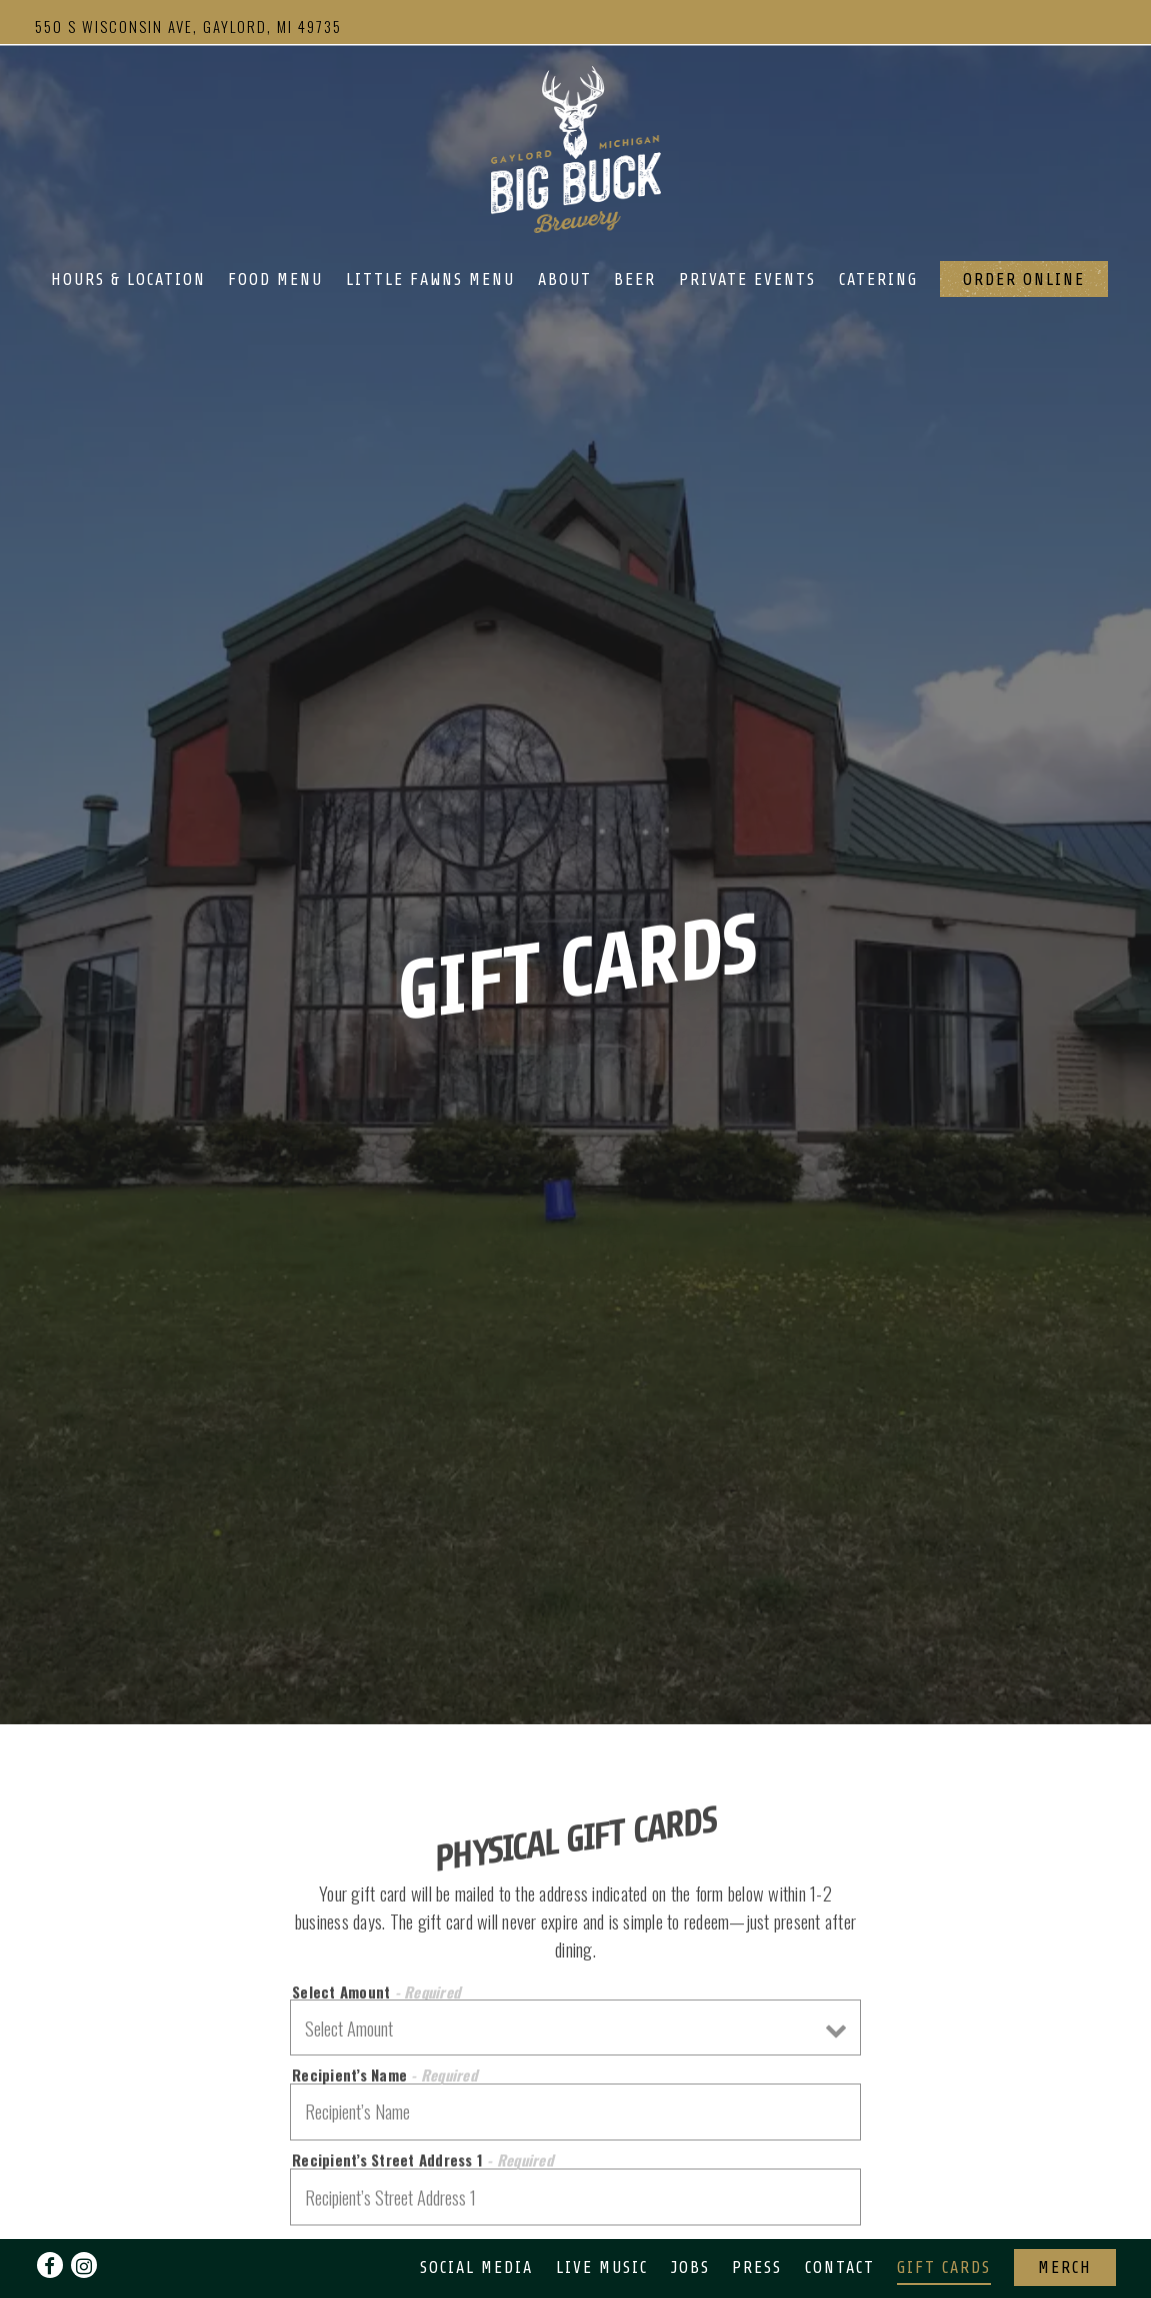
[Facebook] (50, 2213)
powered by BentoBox (576, 2272)
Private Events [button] (747, 279)
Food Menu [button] (275, 279)
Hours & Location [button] (128, 279)
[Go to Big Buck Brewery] (188, 26)
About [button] (565, 279)
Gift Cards (944, 2215)
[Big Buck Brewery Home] (576, 147)
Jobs (690, 2215)
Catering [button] (878, 279)
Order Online (1024, 279)
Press (757, 2215)
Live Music (602, 2215)
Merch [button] (1065, 2215)
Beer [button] (635, 279)
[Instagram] (84, 2213)
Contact (840, 2215)
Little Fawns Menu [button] (430, 279)
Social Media (476, 2215)
